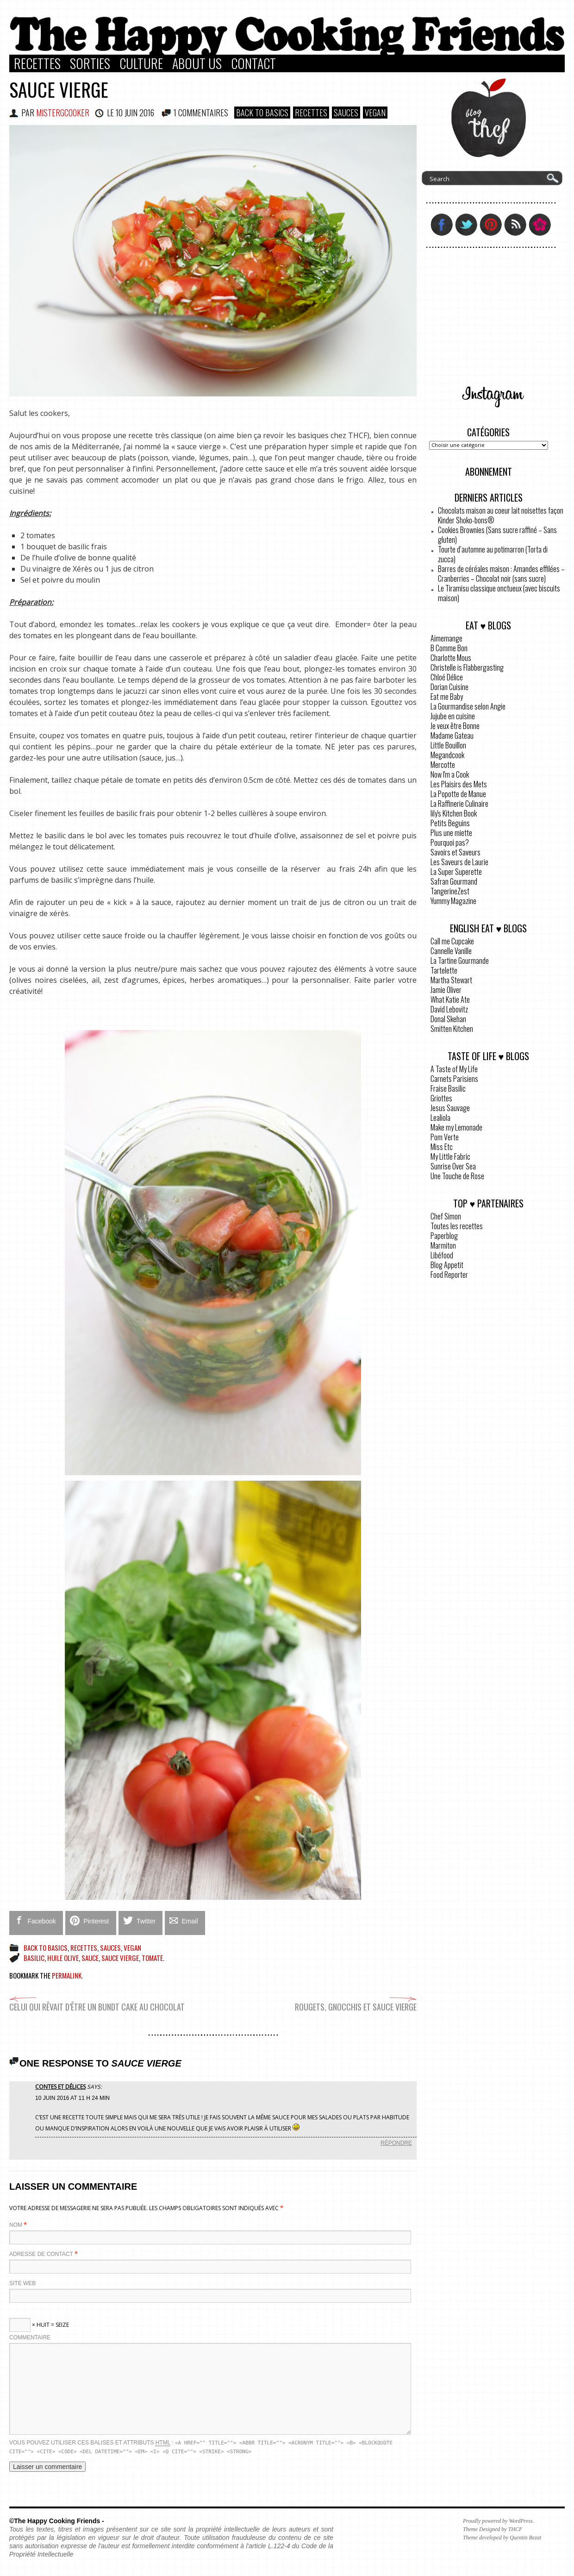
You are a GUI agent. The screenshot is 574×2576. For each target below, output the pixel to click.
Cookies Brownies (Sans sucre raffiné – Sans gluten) (497, 534)
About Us (197, 63)
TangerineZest (449, 891)
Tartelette (443, 970)
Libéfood (441, 1255)
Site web (22, 2283)
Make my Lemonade (456, 1127)
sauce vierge (120, 1958)
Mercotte (442, 764)
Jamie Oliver (446, 989)
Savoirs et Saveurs (455, 852)
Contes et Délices (60, 2087)
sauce (90, 1958)
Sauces (346, 113)
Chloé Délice (446, 677)
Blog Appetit (446, 1264)
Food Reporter (449, 1274)
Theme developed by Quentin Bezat (502, 2537)
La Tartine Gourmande (459, 960)
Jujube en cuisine (452, 716)
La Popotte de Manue (458, 793)
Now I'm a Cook (449, 774)
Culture (141, 63)
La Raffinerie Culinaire (459, 803)
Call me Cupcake (452, 941)
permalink (66, 1975)
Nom (15, 2225)
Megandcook (447, 754)
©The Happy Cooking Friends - (56, 2521)
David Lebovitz (449, 1009)
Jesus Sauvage (450, 1107)
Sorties (90, 63)
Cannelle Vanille (451, 950)
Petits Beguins (450, 823)
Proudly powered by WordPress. (498, 2521)
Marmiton (443, 1245)
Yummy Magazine (453, 900)
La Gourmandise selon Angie (467, 706)
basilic (34, 1958)
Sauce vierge (58, 89)
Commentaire (29, 2337)
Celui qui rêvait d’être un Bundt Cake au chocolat (97, 2002)
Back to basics (262, 113)
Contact (253, 63)
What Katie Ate (450, 999)
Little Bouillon (448, 745)
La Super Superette (456, 871)
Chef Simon (445, 1216)
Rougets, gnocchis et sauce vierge (356, 2002)
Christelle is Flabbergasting (467, 667)
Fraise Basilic (448, 1088)
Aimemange (446, 638)
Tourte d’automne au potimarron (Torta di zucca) (493, 554)
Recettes (37, 63)
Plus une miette (451, 832)
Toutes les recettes (456, 1225)
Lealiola (440, 1117)
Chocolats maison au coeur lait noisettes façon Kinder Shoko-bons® (500, 515)
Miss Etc (441, 1146)
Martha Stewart (451, 980)
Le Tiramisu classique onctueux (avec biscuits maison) (499, 593)
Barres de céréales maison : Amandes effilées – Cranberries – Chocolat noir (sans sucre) (501, 573)
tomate (152, 1958)
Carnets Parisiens (454, 1078)
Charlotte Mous (450, 657)
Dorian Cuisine (449, 686)
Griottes (441, 1098)
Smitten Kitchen (451, 1028)
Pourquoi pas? (449, 842)
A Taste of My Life (454, 1068)
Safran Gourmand (453, 881)
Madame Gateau (452, 735)
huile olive (63, 1958)
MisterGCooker (62, 113)
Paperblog (444, 1235)
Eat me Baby (446, 696)
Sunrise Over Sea (453, 1166)
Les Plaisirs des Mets (458, 784)
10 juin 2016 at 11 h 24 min (72, 2098)
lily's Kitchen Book (453, 813)
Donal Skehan (448, 1018)
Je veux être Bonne (455, 725)
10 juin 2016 (135, 113)
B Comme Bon (449, 647)
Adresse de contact (41, 2254)
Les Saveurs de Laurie (459, 861)
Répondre (396, 2143)
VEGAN (375, 113)
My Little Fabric (450, 1156)
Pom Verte (444, 1137)
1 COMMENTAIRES (201, 113)
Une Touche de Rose (457, 1175)
